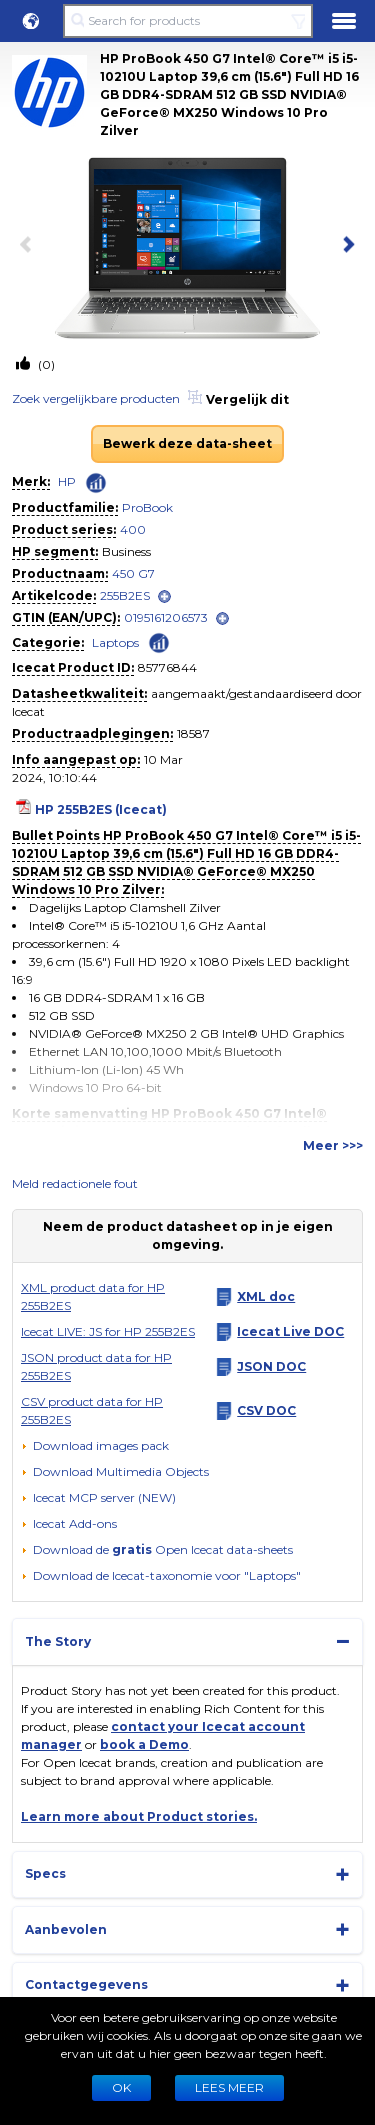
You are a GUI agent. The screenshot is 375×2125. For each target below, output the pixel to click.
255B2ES (125, 595)
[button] (31, 21)
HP (67, 481)
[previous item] (30, 246)
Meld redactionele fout (75, 1183)
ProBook (147, 507)
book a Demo (144, 1744)
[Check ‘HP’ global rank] (96, 483)
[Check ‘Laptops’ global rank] (159, 641)
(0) (45, 364)
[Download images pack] (95, 1446)
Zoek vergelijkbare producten (96, 398)
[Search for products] (187, 21)
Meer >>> (333, 1145)
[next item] (345, 246)
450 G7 (133, 573)
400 (133, 529)
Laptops (115, 642)
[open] (164, 596)
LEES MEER (229, 2087)
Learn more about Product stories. (139, 1816)
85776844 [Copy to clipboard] (167, 667)
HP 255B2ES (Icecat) (101, 809)
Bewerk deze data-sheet (187, 443)
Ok (121, 2087)
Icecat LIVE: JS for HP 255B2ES (108, 1331)
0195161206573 (166, 617)
